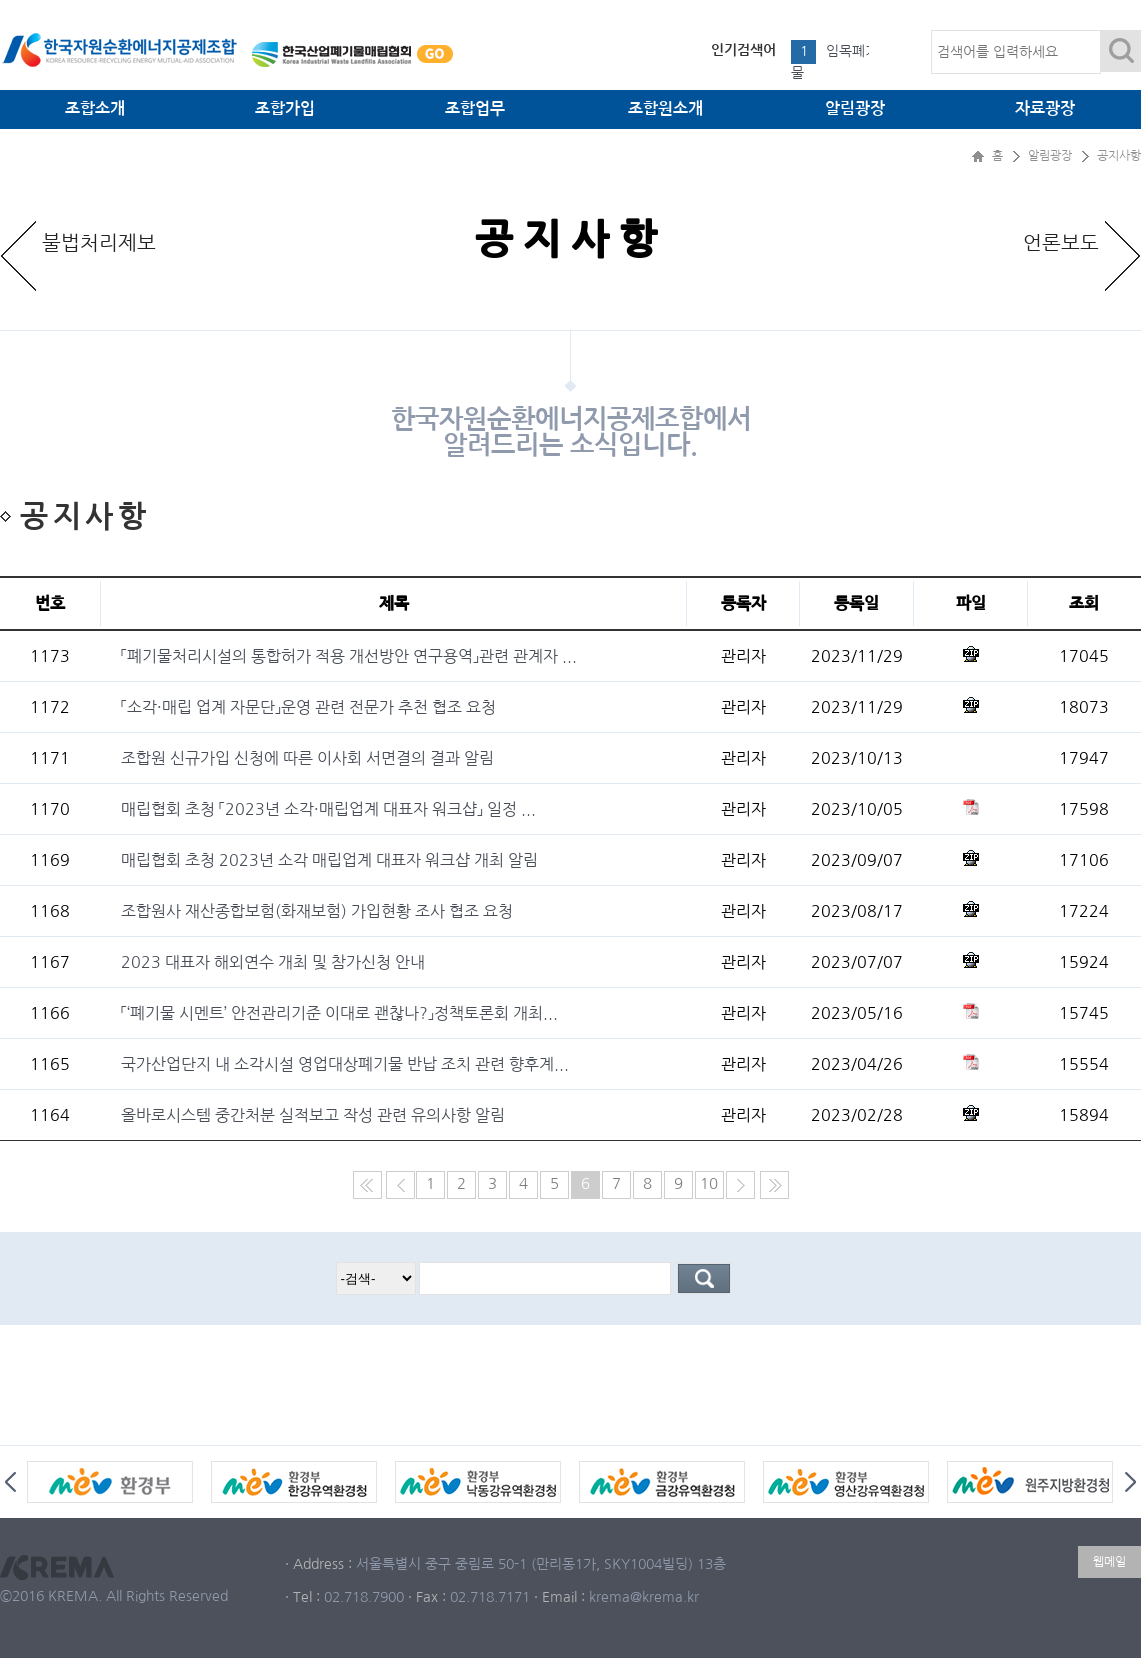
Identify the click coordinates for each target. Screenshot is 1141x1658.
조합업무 (475, 108)
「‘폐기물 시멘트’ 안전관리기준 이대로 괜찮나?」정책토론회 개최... (339, 1013)
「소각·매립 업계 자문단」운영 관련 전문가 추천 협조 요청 (308, 707)
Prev (10, 1482)
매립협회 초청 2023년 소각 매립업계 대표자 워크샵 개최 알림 (329, 860)
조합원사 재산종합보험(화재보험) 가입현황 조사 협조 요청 (317, 911)
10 (709, 1183)
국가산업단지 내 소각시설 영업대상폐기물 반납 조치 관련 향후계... (345, 1064)
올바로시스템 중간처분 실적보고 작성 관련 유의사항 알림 (313, 1115)
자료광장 (1045, 108)
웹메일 (1109, 1562)
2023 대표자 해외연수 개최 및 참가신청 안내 (273, 962)
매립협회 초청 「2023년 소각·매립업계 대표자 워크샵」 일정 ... (328, 809)
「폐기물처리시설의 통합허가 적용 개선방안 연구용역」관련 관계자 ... (349, 656)
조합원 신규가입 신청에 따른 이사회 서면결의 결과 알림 (307, 758)
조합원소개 (665, 108)
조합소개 (95, 108)
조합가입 (285, 108)
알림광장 (855, 108)
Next (1130, 1482)
